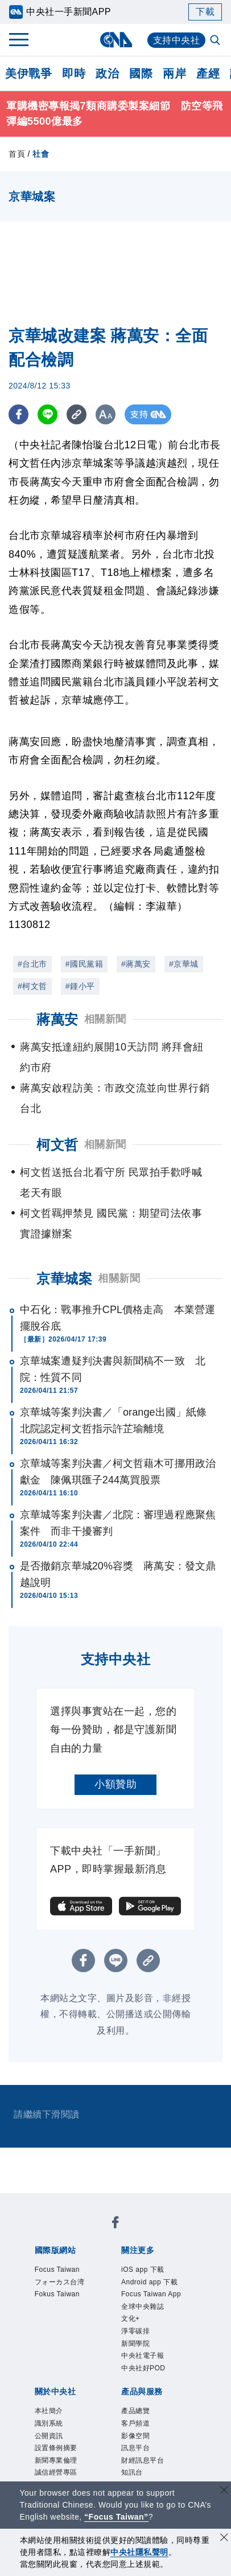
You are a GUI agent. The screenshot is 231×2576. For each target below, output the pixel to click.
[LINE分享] (47, 414)
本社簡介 (50, 2415)
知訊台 (133, 2479)
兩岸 (174, 73)
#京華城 (184, 963)
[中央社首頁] (115, 39)
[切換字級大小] (106, 414)
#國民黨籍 (84, 963)
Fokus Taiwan (58, 2296)
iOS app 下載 (144, 2270)
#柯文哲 (32, 986)
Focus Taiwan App (152, 2296)
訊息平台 (136, 2454)
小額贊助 (115, 1784)
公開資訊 (50, 2440)
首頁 (17, 153)
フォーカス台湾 (62, 2283)
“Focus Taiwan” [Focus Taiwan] (116, 2516)
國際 (140, 73)
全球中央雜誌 (144, 2308)
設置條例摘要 (58, 2454)
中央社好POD (144, 2372)
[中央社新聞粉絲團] (115, 2224)
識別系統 (50, 2428)
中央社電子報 (144, 2359)
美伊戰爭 (28, 73)
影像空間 (136, 2440)
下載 (205, 12)
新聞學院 (136, 2346)
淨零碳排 (136, 2334)
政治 (107, 73)
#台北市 (32, 963)
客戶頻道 (136, 2428)
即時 (73, 73)
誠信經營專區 (58, 2479)
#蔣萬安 (136, 963)
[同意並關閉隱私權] (224, 2539)
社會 (40, 153)
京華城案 (64, 1278)
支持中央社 (176, 40)
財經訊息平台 (144, 2466)
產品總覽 (136, 2415)
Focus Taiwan (58, 2270)
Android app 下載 (150, 2283)
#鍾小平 (80, 986)
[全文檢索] (216, 41)
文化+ (131, 2321)
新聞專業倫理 (58, 2466)
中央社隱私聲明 (139, 2552)
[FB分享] (18, 414)
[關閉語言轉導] (224, 2491)
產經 (208, 73)
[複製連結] (76, 414)
